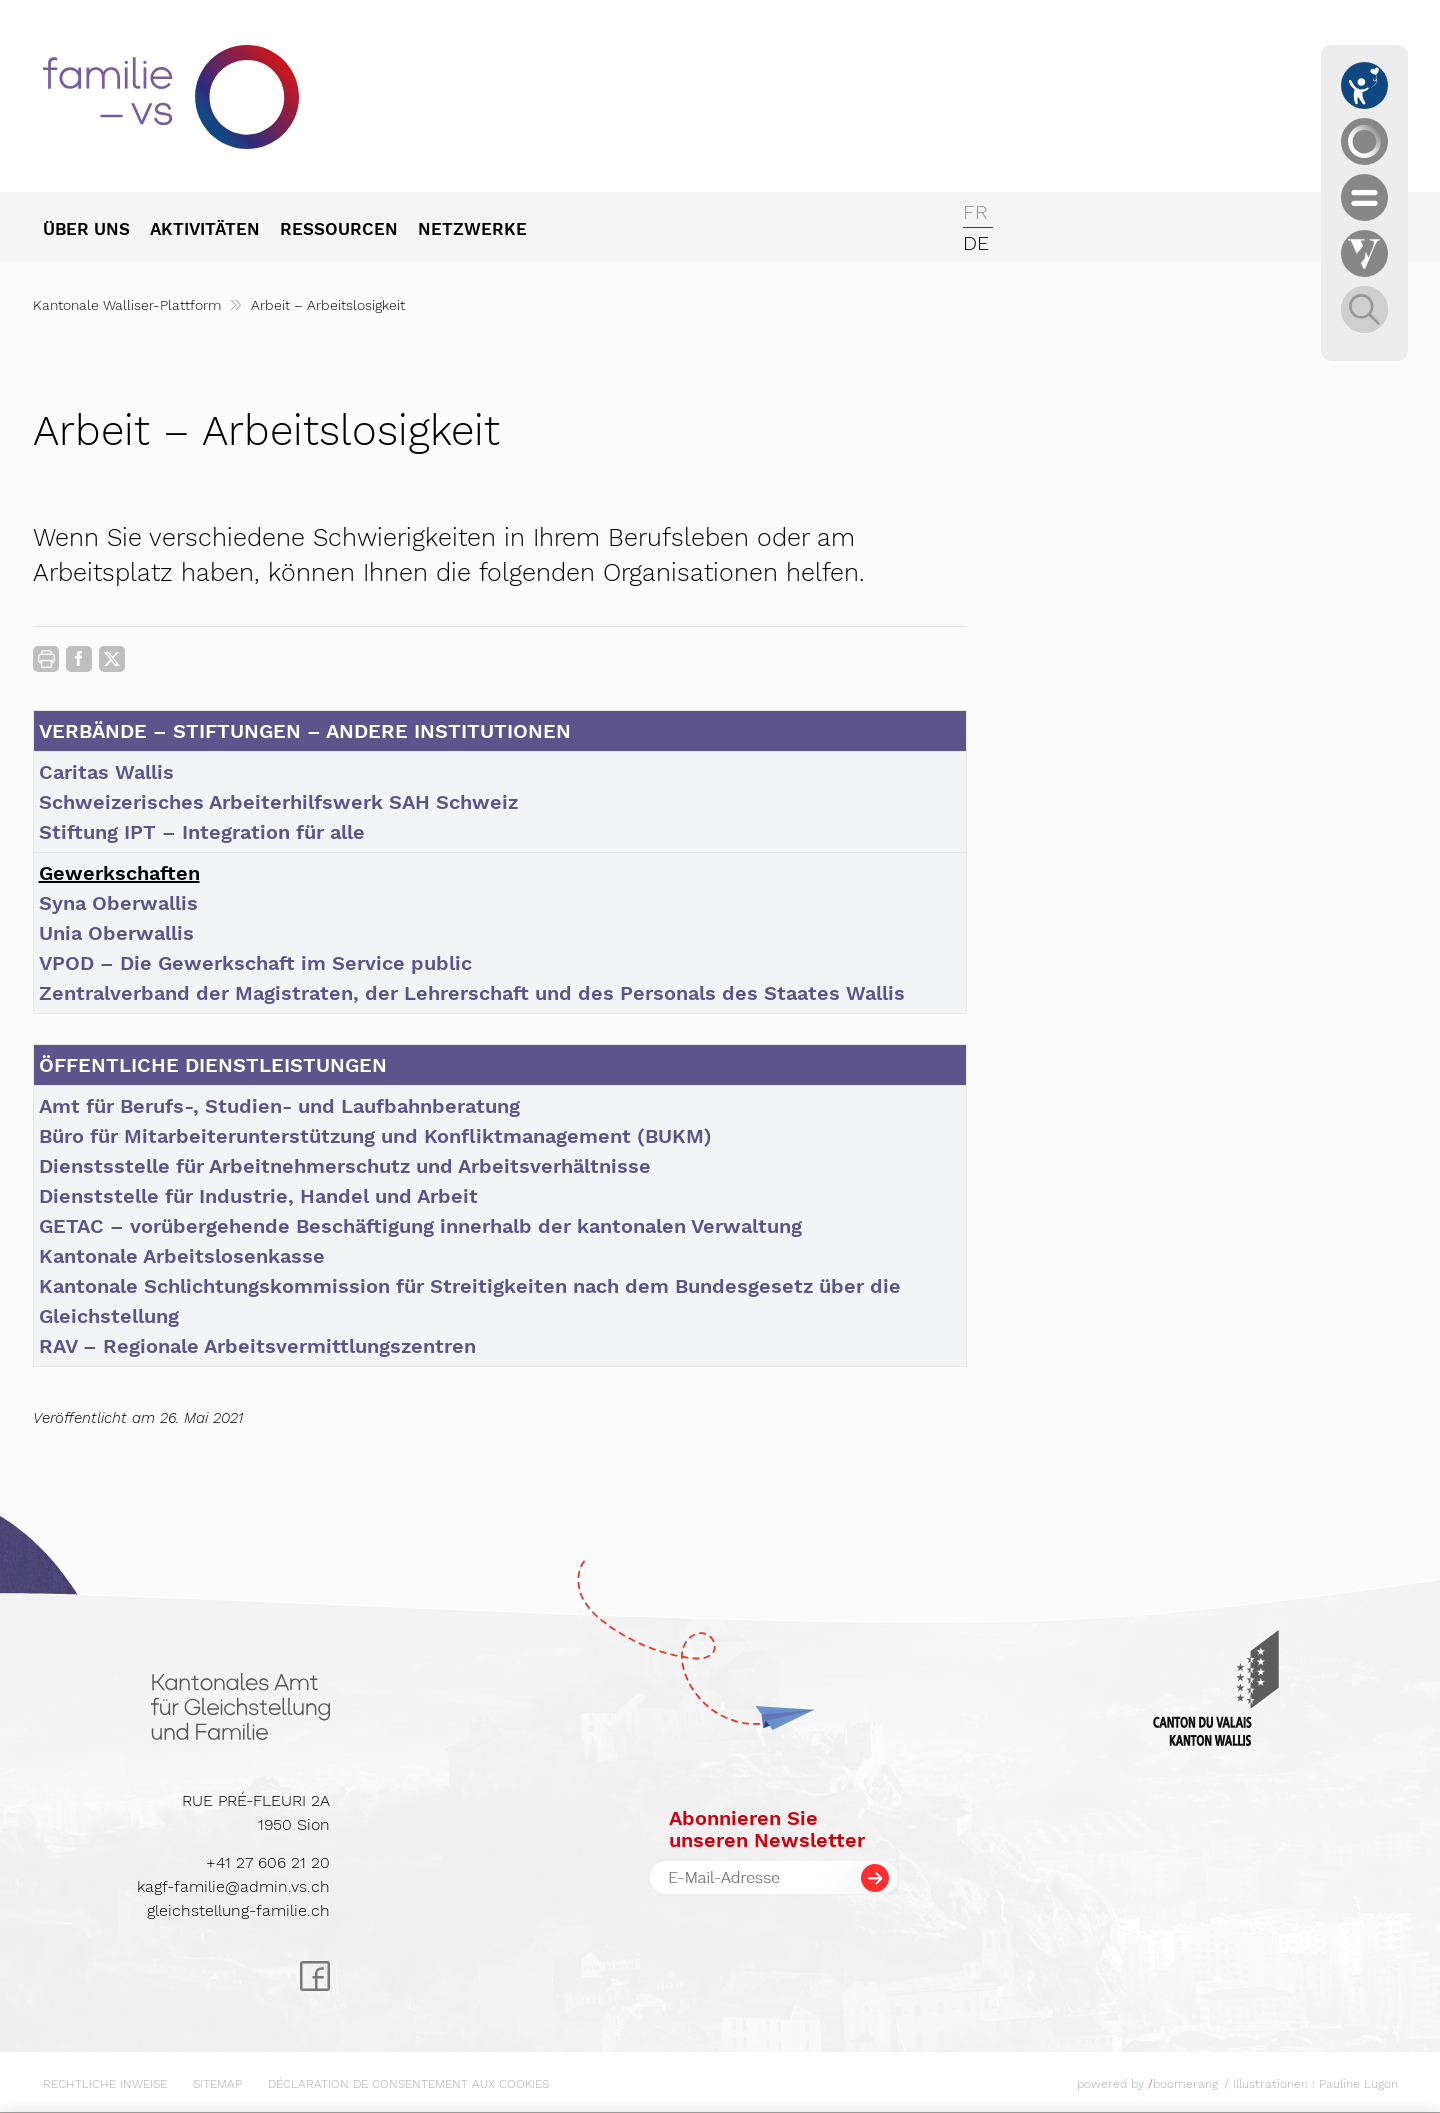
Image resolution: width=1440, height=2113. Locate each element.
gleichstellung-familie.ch (238, 1910)
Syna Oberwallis (118, 903)
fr (975, 212)
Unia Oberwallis (116, 933)
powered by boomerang (1147, 2084)
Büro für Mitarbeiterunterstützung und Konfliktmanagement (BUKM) (375, 1136)
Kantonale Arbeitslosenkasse (182, 1256)
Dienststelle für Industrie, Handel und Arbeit (258, 1196)
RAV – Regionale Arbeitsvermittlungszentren (257, 1346)
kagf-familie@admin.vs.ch (233, 1886)
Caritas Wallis (106, 772)
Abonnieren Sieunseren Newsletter (767, 1829)
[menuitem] (96, 231)
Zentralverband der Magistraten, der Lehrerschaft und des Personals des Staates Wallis (472, 993)
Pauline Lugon (1358, 2084)
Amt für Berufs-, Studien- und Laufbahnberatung (279, 1106)
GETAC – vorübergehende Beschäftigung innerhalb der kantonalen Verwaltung (420, 1226)
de (976, 243)
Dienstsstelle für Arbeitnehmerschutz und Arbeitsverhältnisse (345, 1166)
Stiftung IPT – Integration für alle (202, 832)
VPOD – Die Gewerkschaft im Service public (255, 963)
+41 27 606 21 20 (268, 1862)
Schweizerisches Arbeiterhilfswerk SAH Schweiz (278, 802)
